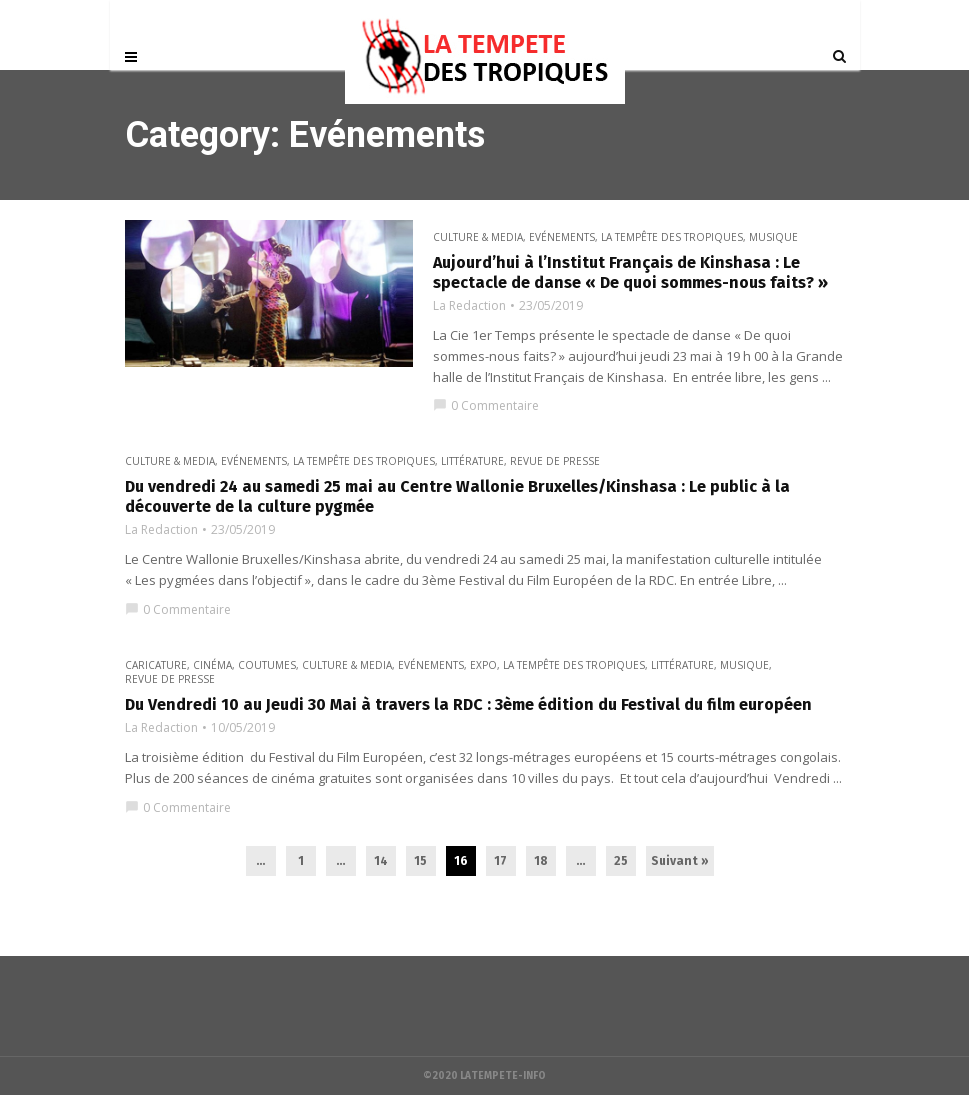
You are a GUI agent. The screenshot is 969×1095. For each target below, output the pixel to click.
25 (621, 861)
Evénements (562, 237)
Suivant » (680, 861)
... (260, 861)
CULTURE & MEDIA (478, 237)
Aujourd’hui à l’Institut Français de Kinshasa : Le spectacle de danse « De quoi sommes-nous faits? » (630, 272)
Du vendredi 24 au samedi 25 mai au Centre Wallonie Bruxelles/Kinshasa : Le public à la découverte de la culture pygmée (457, 496)
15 (420, 861)
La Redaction (469, 306)
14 (381, 861)
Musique (773, 237)
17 (500, 861)
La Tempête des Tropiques (672, 237)
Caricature (156, 665)
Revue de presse (555, 461)
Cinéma (212, 665)
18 (541, 861)
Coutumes (267, 665)
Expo (483, 665)
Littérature (472, 461)
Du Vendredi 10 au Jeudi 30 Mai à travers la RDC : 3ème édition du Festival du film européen (468, 704)
